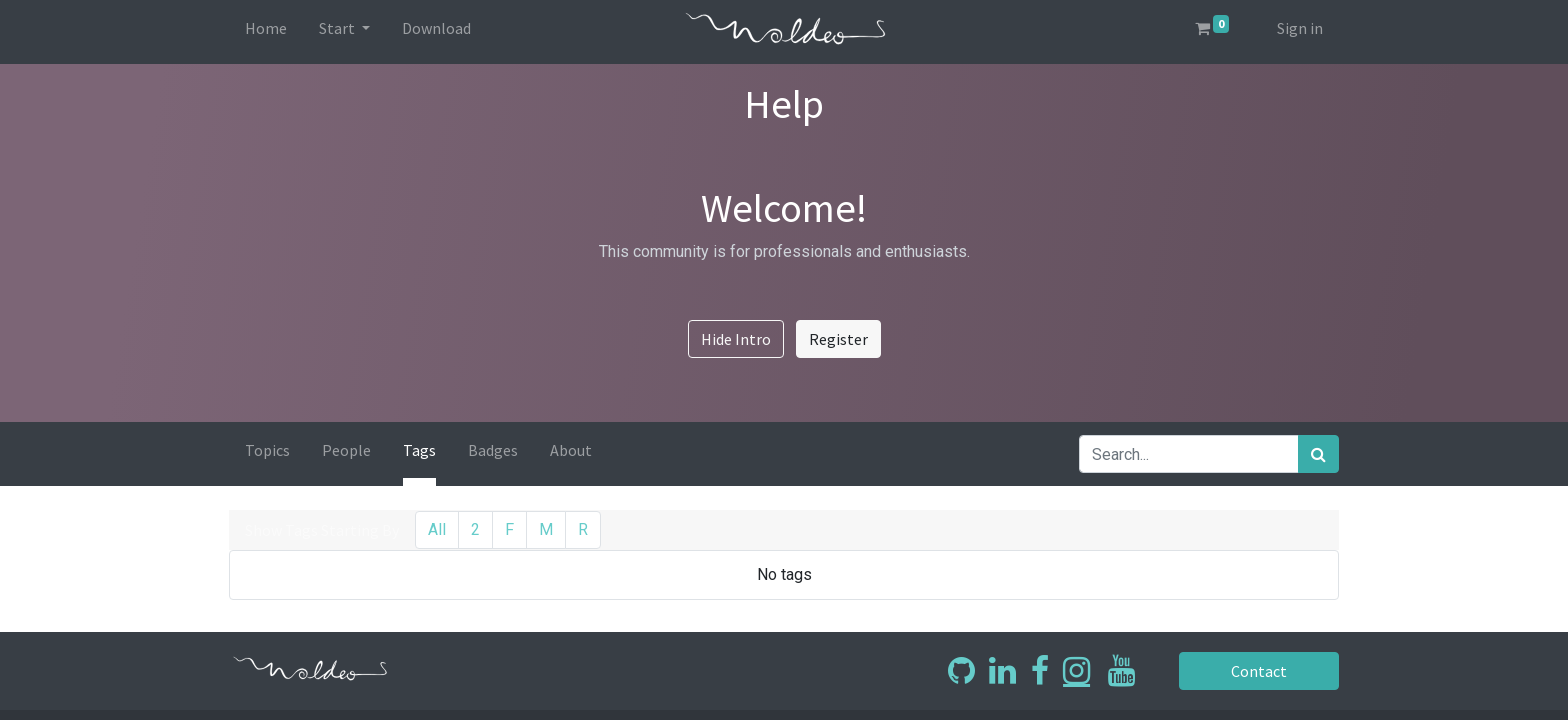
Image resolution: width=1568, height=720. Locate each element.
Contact (1259, 671)
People (346, 450)
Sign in (1300, 28)
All (437, 529)
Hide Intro (736, 339)
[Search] (1318, 454)
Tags (419, 450)
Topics (267, 450)
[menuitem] (266, 32)
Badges (493, 450)
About (571, 450)
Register (838, 339)
